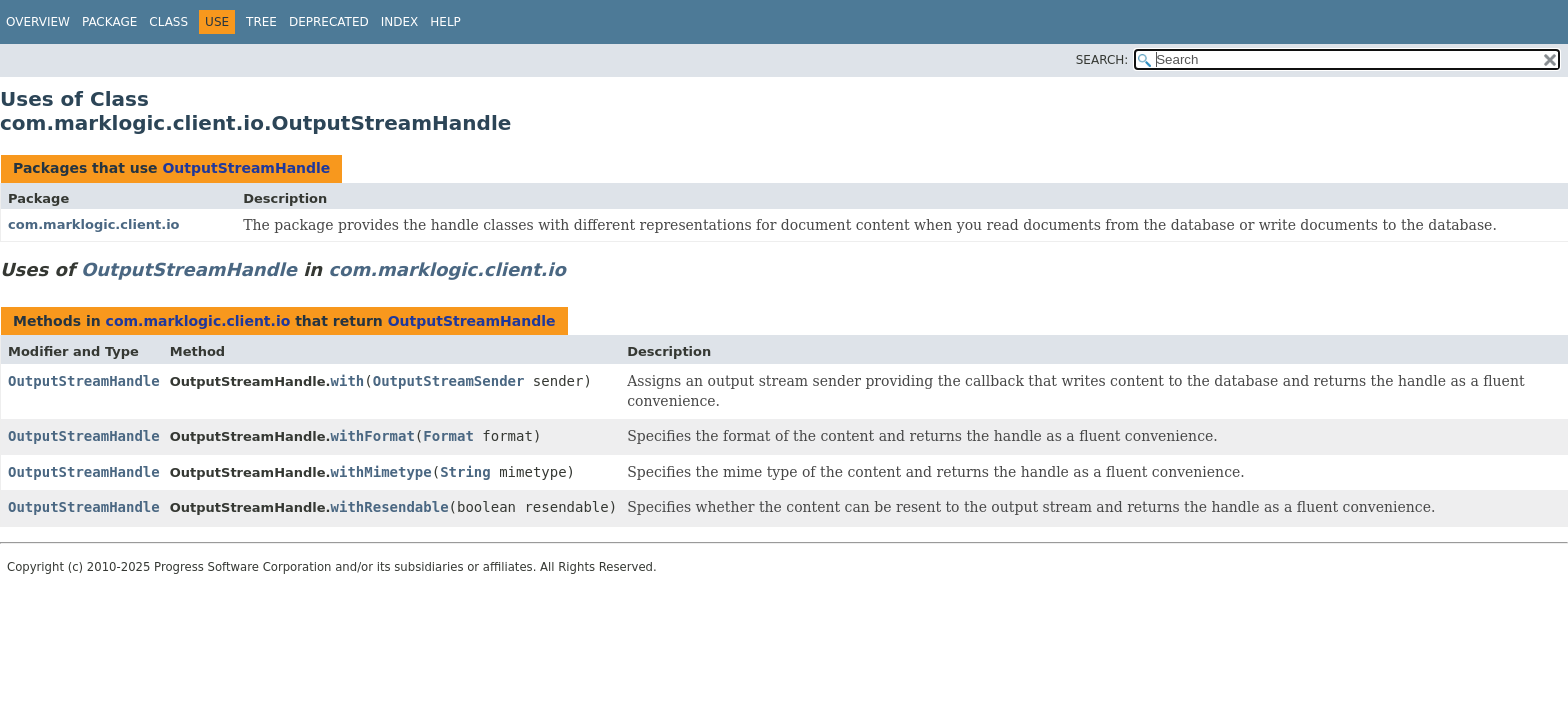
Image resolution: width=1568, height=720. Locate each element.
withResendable (390, 507)
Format (448, 436)
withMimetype (381, 472)
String (465, 472)
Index (400, 22)
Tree (261, 22)
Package (109, 22)
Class (168, 22)
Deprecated (329, 22)
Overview (38, 22)
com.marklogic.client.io (94, 224)
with (348, 381)
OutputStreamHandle (246, 168)
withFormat (373, 436)
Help (445, 22)
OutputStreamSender (449, 381)
